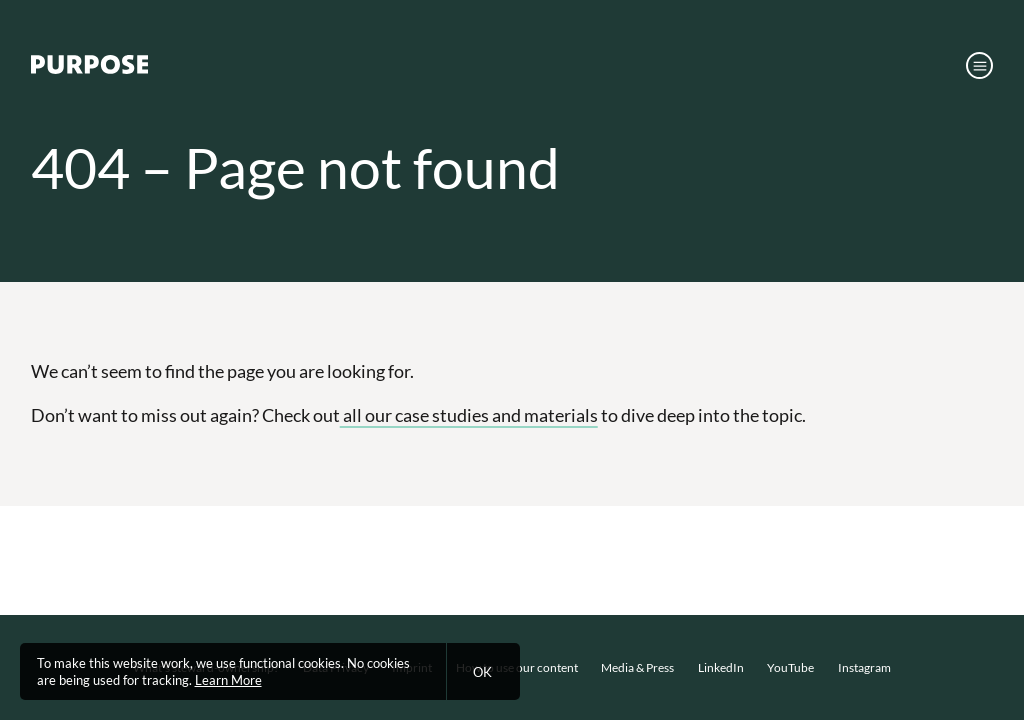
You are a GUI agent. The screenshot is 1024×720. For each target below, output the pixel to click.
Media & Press (637, 667)
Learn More (228, 680)
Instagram (864, 667)
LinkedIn (721, 667)
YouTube (790, 667)
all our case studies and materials (469, 415)
